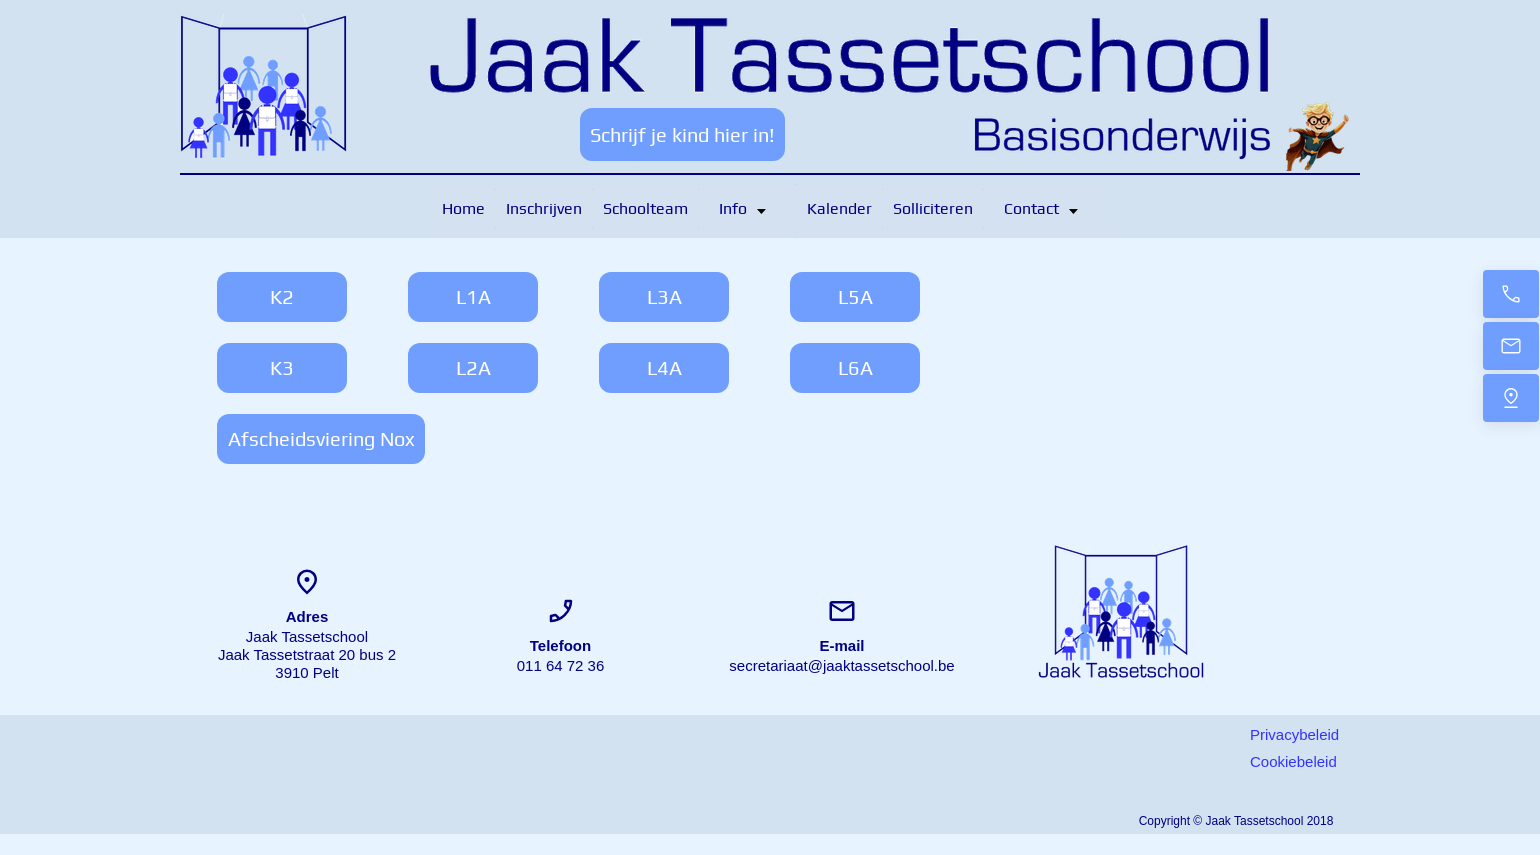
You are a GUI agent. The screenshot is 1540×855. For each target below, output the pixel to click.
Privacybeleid (1294, 734)
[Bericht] (1511, 346)
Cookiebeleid (1293, 761)
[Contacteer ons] (1511, 294)
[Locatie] (1511, 398)
